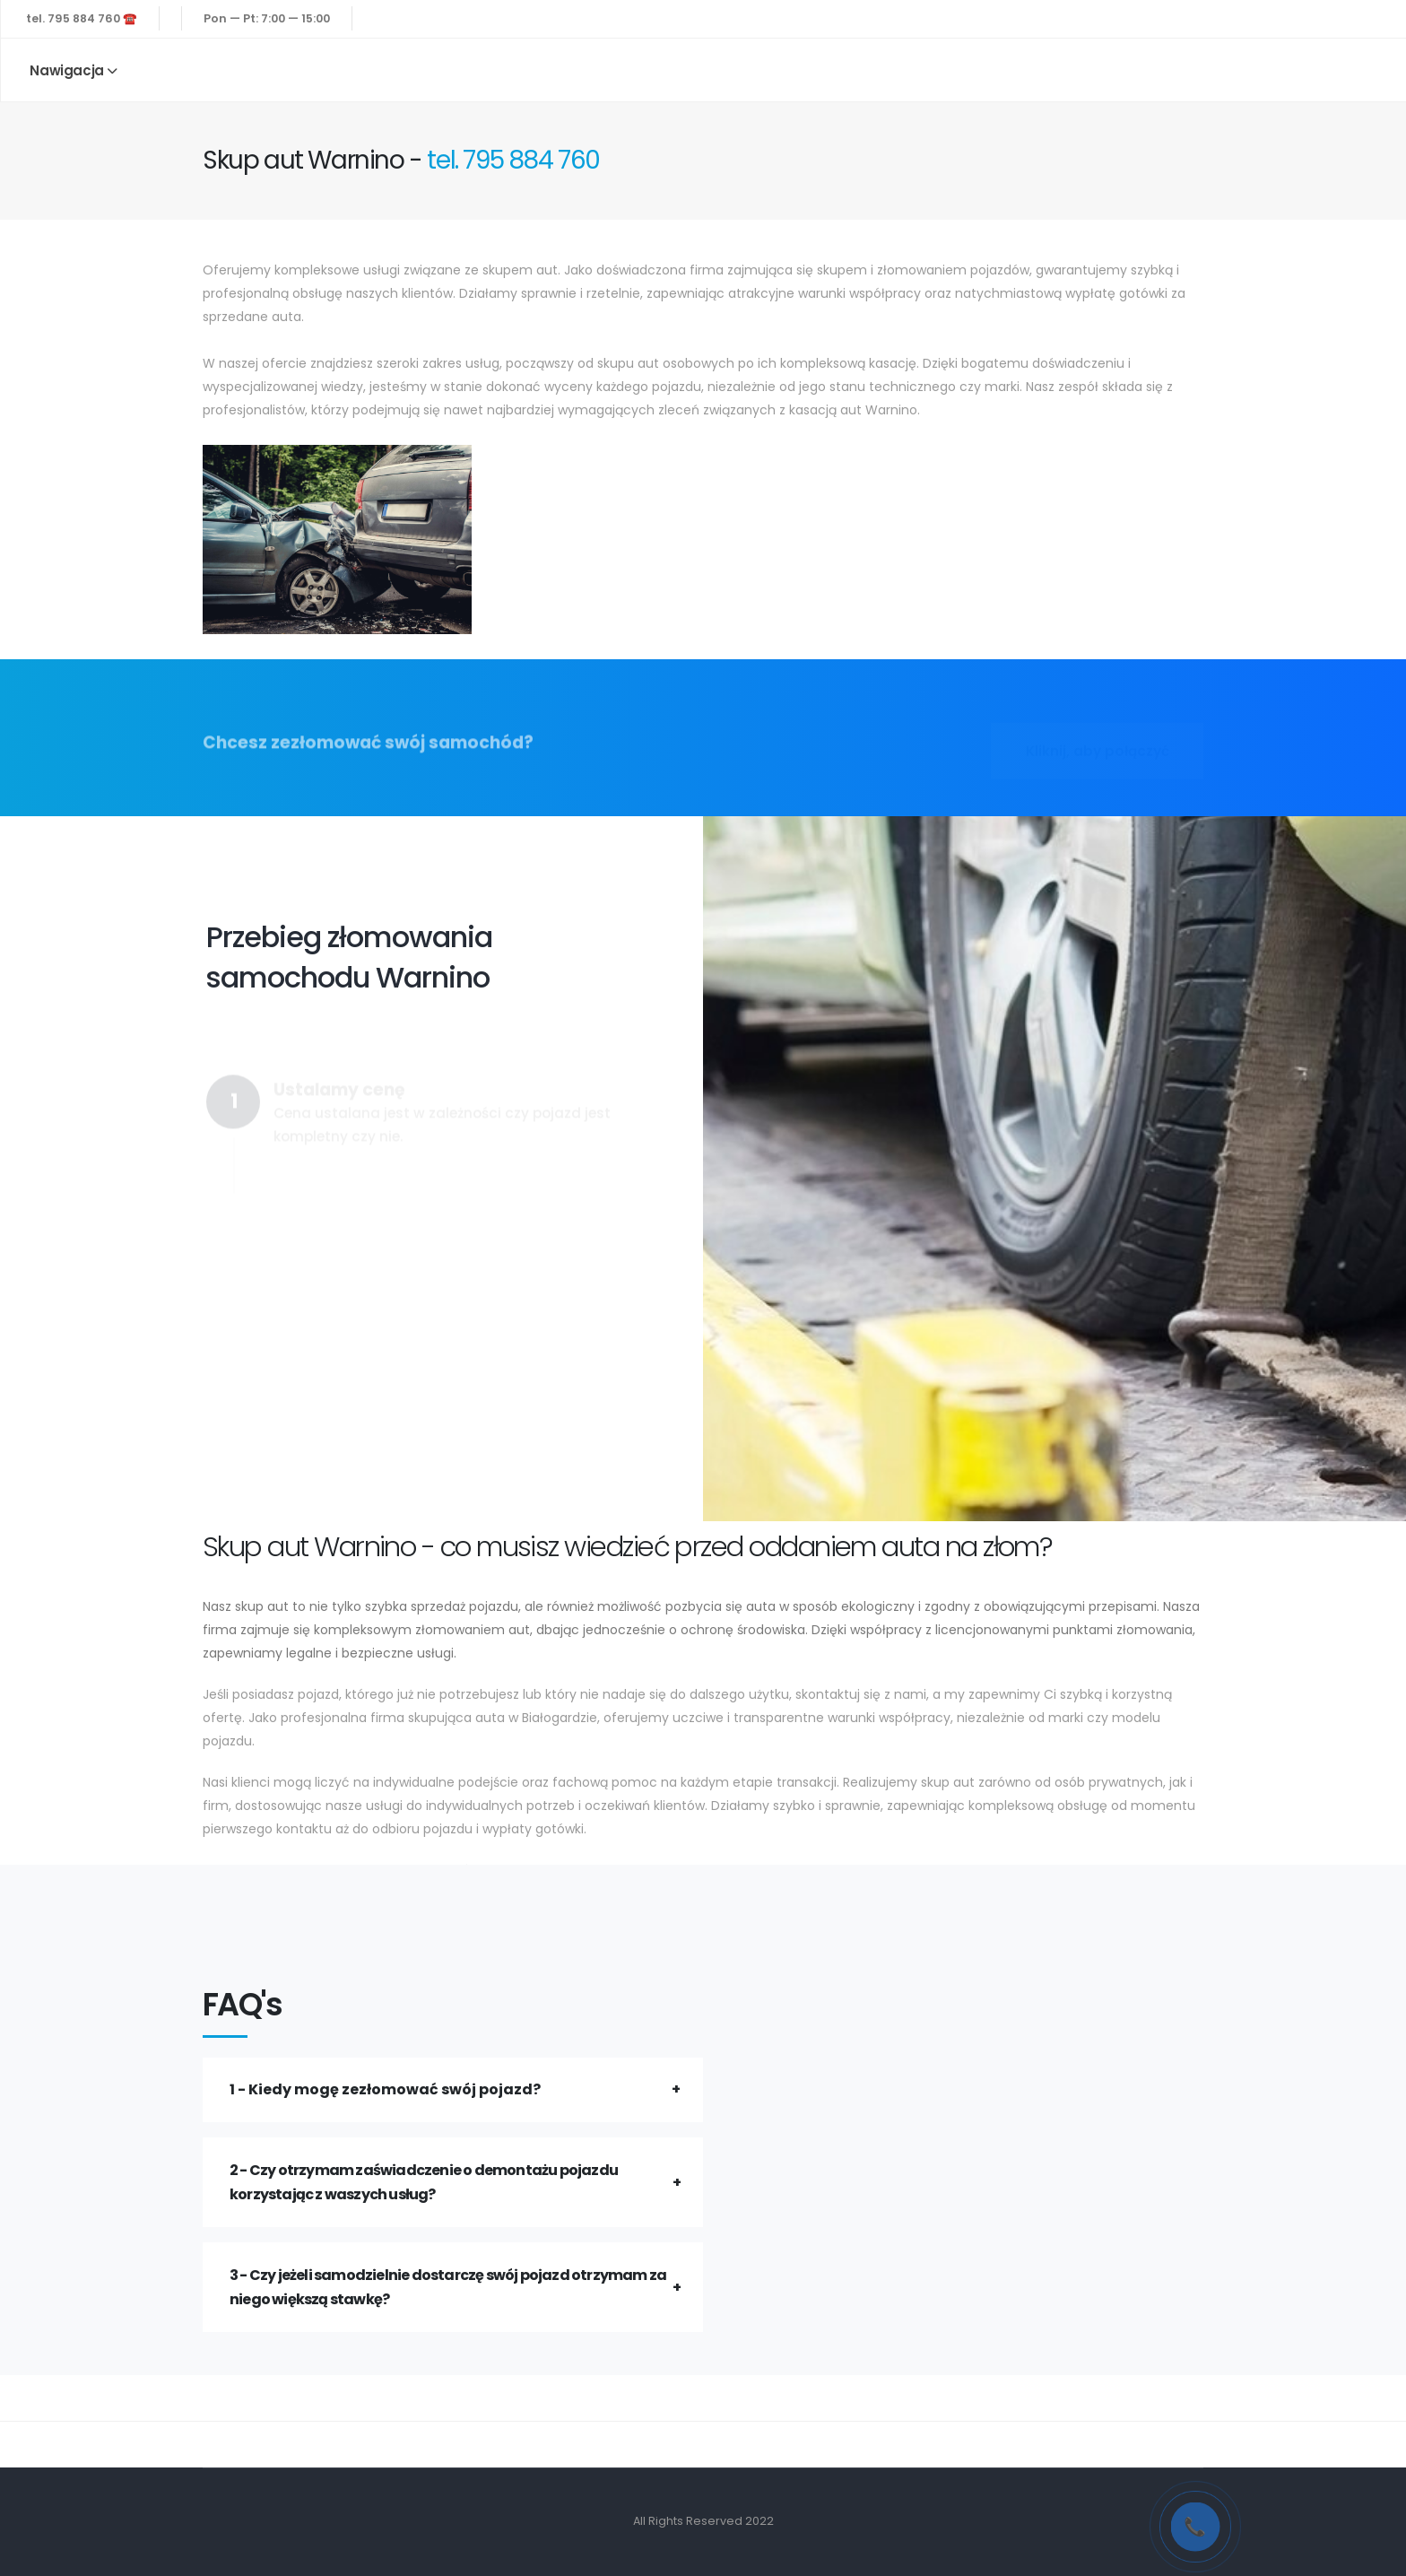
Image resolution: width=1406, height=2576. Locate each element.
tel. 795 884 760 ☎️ (81, 18)
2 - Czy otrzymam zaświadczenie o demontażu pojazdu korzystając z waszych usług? (424, 2182)
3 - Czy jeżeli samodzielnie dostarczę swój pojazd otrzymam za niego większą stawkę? (448, 2287)
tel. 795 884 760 (513, 160)
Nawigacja (66, 70)
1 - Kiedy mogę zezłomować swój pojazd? (385, 2089)
